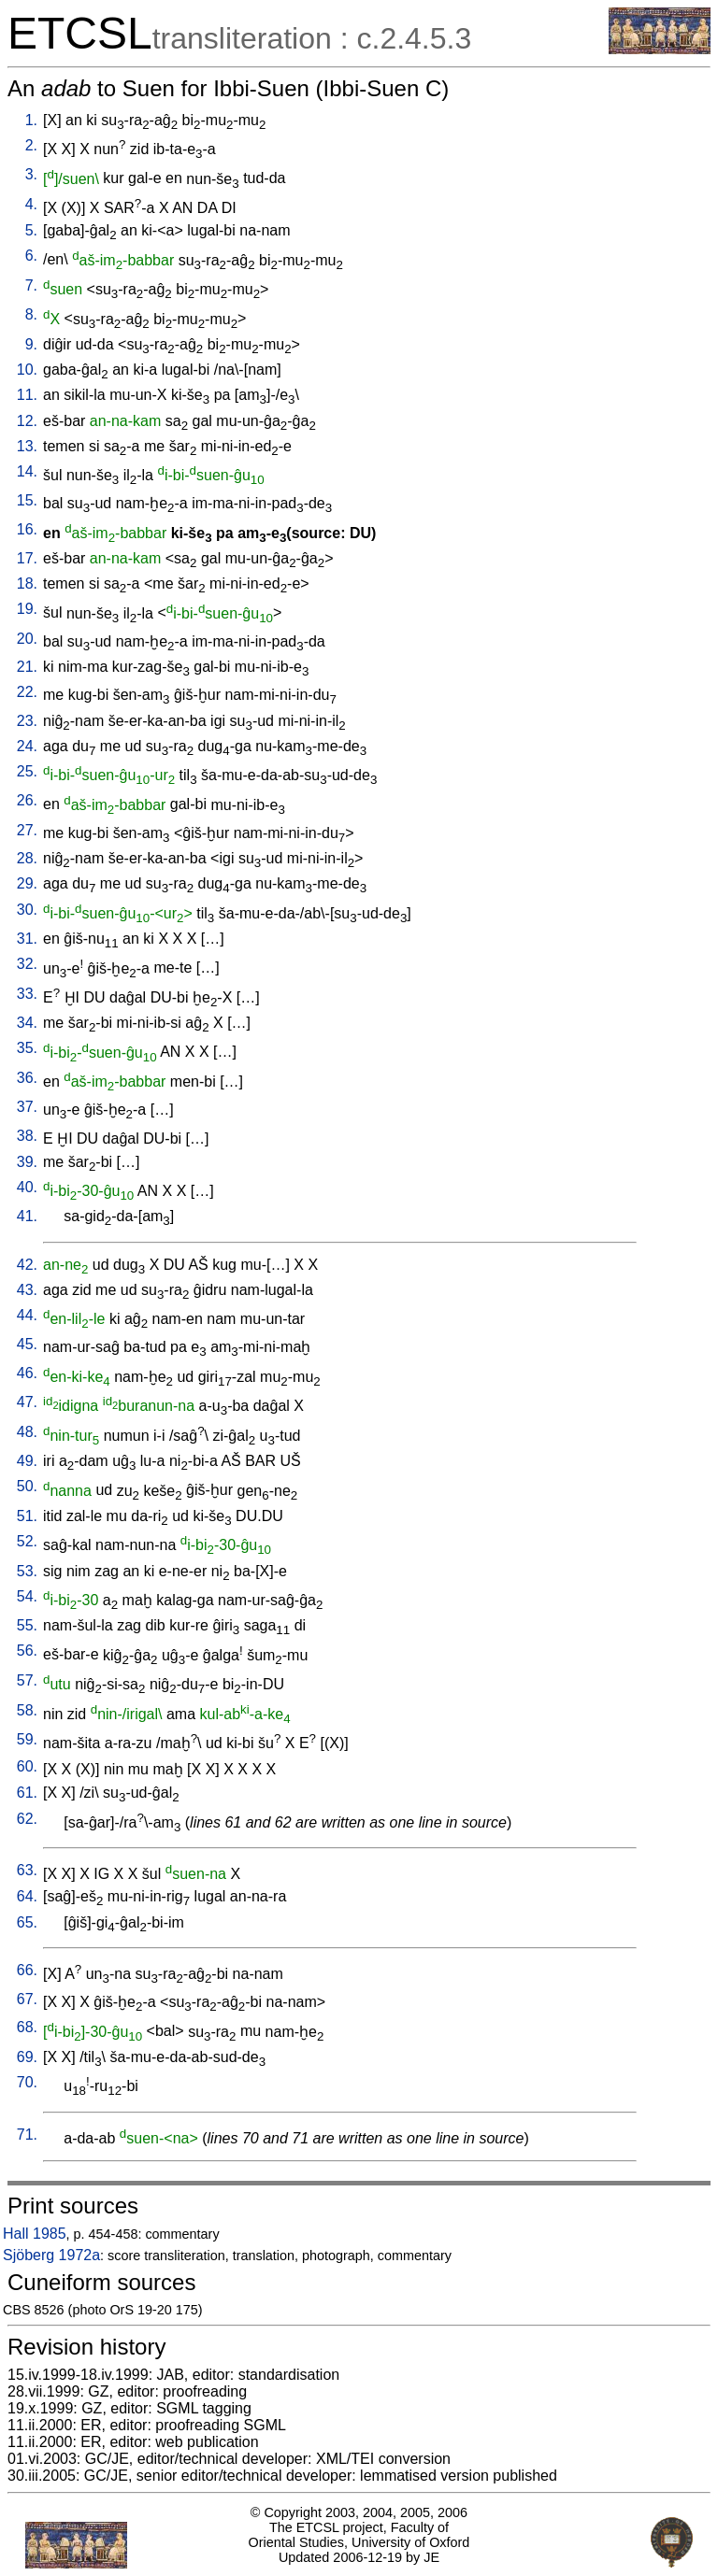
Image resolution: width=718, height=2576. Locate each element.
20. (27, 639)
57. (27, 1680)
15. (27, 500)
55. (27, 1625)
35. (27, 1048)
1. (31, 120)
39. (27, 1162)
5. (31, 230)
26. (27, 800)
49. (27, 1461)
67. (27, 1999)
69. (27, 2057)
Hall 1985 (34, 2234)
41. (27, 1216)
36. (27, 1078)
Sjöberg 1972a (51, 2255)
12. (27, 421)
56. (27, 1650)
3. (31, 174)
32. (27, 964)
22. (27, 692)
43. (27, 1290)
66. (27, 1970)
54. (27, 1596)
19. (27, 609)
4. (31, 204)
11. (27, 395)
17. (27, 558)
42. (27, 1265)
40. (27, 1187)
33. (27, 994)
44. (27, 1315)
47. (27, 1402)
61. (27, 1792)
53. (27, 1571)
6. (31, 255)
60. (27, 1766)
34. (27, 1023)
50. (27, 1486)
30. (27, 910)
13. (27, 446)
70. (27, 2082)
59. (27, 1739)
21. (27, 667)
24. (27, 746)
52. (27, 1541)
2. (31, 145)
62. (27, 1819)
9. (31, 344)
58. (27, 1710)
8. (31, 314)
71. (27, 2134)
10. (27, 369)
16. (27, 529)
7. (31, 285)
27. (27, 830)
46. (27, 1373)
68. (27, 2027)
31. (27, 938)
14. (27, 471)
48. (27, 1432)
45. (27, 1344)
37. (27, 1107)
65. (27, 1922)
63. (27, 1870)
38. (27, 1136)
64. (27, 1896)
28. (27, 858)
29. (27, 883)
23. (27, 721)
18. (27, 583)
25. (27, 771)
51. (27, 1516)
